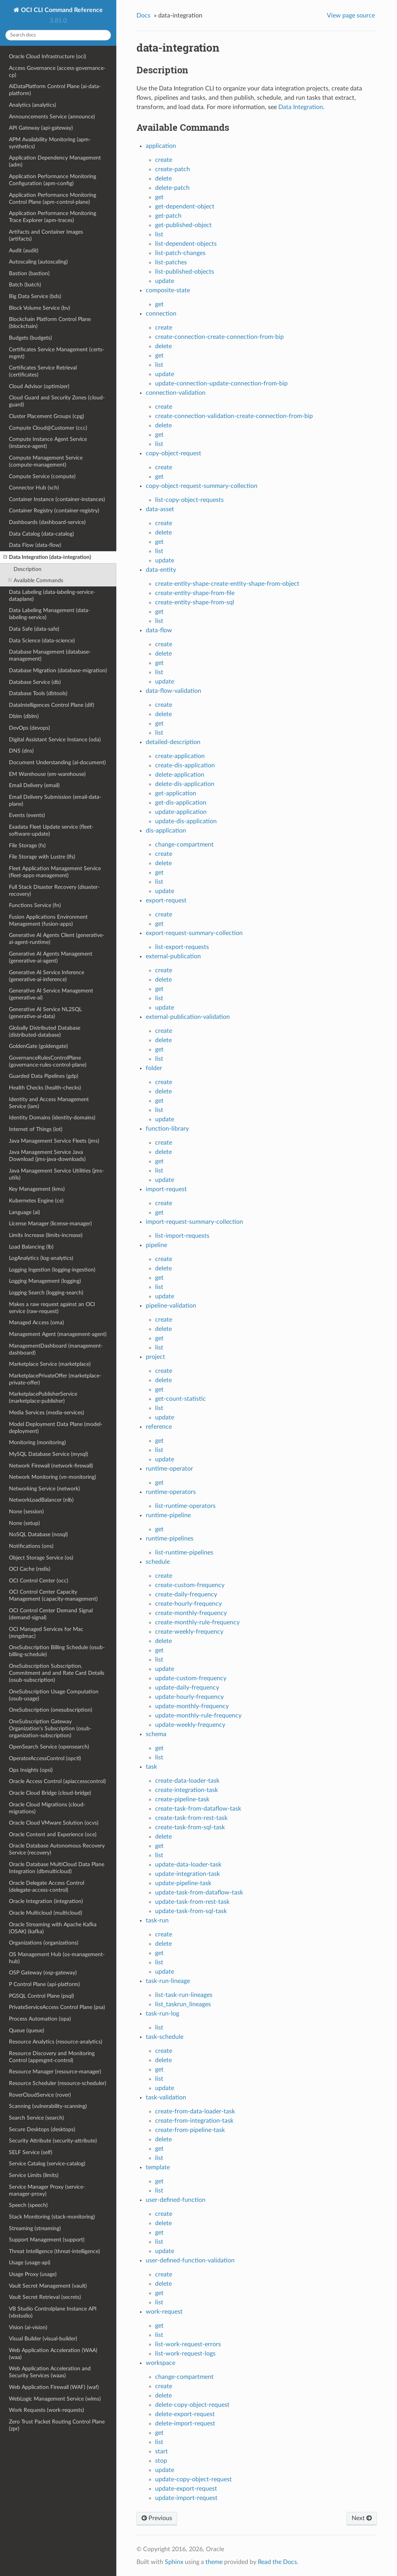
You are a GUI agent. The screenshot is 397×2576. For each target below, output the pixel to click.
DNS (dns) (21, 751)
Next (362, 2518)
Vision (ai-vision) (28, 2327)
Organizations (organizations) (43, 1943)
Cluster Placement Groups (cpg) (46, 416)
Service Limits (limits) (34, 2175)
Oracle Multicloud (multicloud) (45, 1913)
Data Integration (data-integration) (47, 557)
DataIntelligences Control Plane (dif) (51, 705)
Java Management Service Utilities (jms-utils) (56, 1174)
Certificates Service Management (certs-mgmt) (56, 353)
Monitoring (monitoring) (37, 1442)
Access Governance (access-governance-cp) (57, 71)
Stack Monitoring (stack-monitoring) (52, 2217)
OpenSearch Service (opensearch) (49, 1747)
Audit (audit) (23, 250)
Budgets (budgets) (30, 338)
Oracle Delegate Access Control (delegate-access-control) (46, 1886)
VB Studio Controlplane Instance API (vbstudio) (53, 2312)
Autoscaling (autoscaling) (38, 262)
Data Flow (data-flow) (35, 545)
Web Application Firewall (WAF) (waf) (54, 2387)
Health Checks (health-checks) (45, 1088)
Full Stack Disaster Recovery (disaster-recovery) (54, 890)
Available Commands (35, 580)
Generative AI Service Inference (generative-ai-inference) (46, 976)
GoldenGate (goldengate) (38, 1046)
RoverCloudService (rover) (40, 2095)
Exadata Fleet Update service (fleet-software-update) (51, 830)
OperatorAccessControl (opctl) (45, 1758)
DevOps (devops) (29, 728)
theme (214, 2562)
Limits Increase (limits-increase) (46, 1235)
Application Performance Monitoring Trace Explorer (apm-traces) (52, 216)
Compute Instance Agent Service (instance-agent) (48, 442)
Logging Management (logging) (45, 1281)
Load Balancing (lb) (31, 1247)
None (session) (26, 1511)
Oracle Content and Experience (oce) (53, 1834)
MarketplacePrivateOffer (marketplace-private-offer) (55, 1379)
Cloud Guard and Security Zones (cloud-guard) (57, 401)
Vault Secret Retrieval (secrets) (45, 2297)
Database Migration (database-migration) (58, 670)
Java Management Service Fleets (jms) (54, 1141)
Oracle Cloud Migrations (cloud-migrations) (47, 1808)
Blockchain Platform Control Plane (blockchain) (50, 322)
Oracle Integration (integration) (46, 1901)
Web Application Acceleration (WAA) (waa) (53, 2353)
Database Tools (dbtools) (38, 693)
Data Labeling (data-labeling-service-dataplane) (52, 595)
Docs (143, 15)
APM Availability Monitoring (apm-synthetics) (50, 143)
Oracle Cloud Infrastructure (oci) (47, 56)
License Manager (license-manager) (50, 1223)
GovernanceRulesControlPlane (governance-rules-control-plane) (47, 1061)
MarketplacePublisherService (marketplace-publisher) (43, 1397)
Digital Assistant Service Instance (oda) (55, 739)
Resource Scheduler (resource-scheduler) (57, 2083)
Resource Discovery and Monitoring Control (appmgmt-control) (52, 2056)
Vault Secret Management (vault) (48, 2286)
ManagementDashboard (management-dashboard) (56, 1349)
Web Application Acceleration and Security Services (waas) (50, 2372)
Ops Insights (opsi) (31, 1770)
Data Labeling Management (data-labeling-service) (49, 613)
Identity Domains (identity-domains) (52, 1118)
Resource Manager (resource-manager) (55, 2072)
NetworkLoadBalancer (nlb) (41, 1500)
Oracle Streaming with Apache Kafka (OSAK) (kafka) (53, 1928)
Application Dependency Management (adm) (55, 161)
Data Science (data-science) (42, 641)
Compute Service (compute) (42, 476)
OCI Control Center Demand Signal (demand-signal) (51, 1614)
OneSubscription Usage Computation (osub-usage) (53, 1695)
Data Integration (300, 107)
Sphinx (174, 2562)
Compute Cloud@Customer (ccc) (48, 428)
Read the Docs (277, 2562)
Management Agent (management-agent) (58, 1334)
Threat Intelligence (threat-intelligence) (54, 2251)
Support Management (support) (47, 2240)
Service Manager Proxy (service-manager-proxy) (47, 2190)
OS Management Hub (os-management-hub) (57, 1958)
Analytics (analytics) (32, 105)
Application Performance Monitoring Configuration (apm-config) (52, 179)
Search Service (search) (36, 2118)
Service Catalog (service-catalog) (47, 2164)
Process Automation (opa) (40, 2019)
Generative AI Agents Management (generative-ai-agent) (50, 957)
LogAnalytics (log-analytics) (41, 1258)
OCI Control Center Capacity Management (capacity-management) (53, 1595)
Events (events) (27, 815)
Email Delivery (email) (34, 785)
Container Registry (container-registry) (54, 510)
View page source (351, 15)
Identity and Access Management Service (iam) (49, 1102)
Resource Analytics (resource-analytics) (55, 2042)
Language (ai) (24, 1212)
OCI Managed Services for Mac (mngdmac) (46, 1632)
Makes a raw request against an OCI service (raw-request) (52, 1307)
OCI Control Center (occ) (38, 1581)
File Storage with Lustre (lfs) (42, 857)
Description (27, 569)
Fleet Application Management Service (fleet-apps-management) (55, 872)
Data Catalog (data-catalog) (41, 534)
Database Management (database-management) (50, 655)
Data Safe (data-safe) (34, 629)
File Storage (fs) (27, 845)
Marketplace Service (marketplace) (50, 1364)
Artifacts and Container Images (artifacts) (46, 235)
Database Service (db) (35, 682)
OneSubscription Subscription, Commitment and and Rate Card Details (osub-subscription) (56, 1673)
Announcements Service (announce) (52, 117)
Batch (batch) (25, 285)
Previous (157, 2518)
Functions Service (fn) (35, 905)
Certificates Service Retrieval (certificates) (43, 371)
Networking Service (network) (44, 1489)
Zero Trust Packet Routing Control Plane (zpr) (57, 2425)
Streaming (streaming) (35, 2228)
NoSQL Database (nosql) (38, 1534)
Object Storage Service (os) (41, 1558)
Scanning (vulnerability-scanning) (48, 2106)
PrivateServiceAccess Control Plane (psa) (57, 2007)
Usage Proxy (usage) (33, 2274)
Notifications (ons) (31, 1546)
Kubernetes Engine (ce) (36, 1201)
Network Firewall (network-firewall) (51, 1466)
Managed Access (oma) (36, 1322)
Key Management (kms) (37, 1189)
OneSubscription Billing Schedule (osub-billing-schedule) (57, 1650)
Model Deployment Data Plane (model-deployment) (55, 1427)
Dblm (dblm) (24, 716)
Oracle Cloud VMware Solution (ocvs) (53, 1823)
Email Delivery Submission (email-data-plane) (55, 800)
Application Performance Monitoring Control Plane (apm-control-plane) (52, 198)
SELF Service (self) (30, 2152)
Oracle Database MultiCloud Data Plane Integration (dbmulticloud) (56, 1867)
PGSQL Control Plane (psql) (41, 1996)
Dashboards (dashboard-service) (47, 522)
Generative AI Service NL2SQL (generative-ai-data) (45, 1012)
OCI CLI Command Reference (61, 10)
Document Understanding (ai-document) (57, 762)
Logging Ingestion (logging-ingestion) (52, 1270)
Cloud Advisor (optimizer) (39, 386)
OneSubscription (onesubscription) (50, 1710)
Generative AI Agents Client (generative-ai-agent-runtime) (56, 938)
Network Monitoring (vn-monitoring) (52, 1477)
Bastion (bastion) (29, 273)
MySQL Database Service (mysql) (48, 1454)
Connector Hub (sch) (34, 488)
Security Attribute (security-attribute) (53, 2141)
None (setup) (24, 1523)
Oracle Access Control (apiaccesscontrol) (57, 1781)
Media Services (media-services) (46, 1412)
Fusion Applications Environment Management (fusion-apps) (48, 920)
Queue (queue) (26, 2030)
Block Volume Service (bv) (39, 308)
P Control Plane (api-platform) (44, 1984)
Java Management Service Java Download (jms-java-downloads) (47, 1155)
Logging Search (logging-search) (46, 1293)
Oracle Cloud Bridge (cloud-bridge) (50, 1793)
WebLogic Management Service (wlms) (55, 2399)
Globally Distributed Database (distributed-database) (44, 1031)
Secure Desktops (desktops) (42, 2129)
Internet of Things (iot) (35, 1129)
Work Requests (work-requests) (46, 2410)
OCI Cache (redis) (29, 1569)
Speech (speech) (28, 2205)
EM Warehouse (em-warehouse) (47, 774)
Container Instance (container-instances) (57, 499)
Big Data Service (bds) (35, 296)
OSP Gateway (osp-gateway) (43, 1973)
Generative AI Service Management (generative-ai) (51, 994)
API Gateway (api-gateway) (41, 128)
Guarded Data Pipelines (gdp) (43, 1076)
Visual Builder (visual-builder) (43, 2339)
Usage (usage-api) (29, 2262)
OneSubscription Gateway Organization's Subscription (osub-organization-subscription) (50, 1728)
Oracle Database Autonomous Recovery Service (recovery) (57, 1849)
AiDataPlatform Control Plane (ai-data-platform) (55, 89)
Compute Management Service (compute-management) (46, 461)
